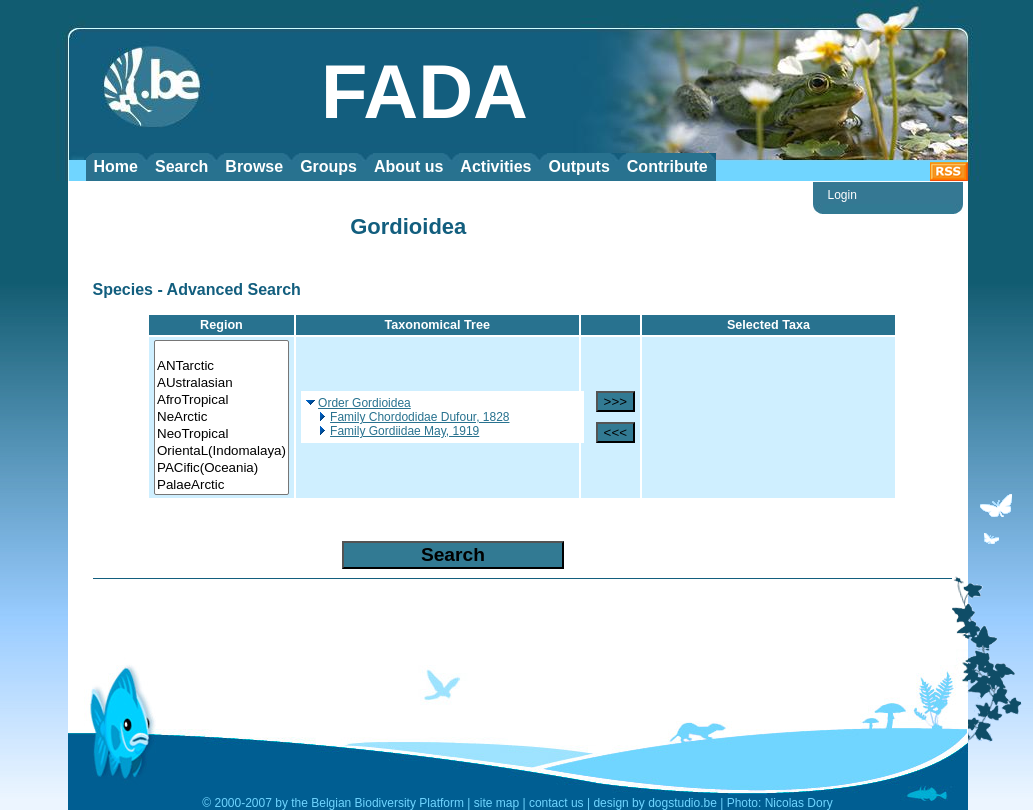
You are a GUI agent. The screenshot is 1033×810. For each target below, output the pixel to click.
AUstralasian (221, 383)
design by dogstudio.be (654, 803)
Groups (328, 166)
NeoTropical (221, 434)
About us (408, 166)
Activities (495, 166)
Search (181, 166)
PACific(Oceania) (221, 468)
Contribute (667, 166)
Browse (254, 166)
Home (116, 166)
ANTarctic (221, 366)
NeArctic (221, 417)
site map (496, 803)
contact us (556, 803)
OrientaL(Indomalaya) (221, 451)
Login (842, 195)
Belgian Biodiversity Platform (387, 803)
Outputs (578, 166)
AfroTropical (221, 400)
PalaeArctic (221, 485)
